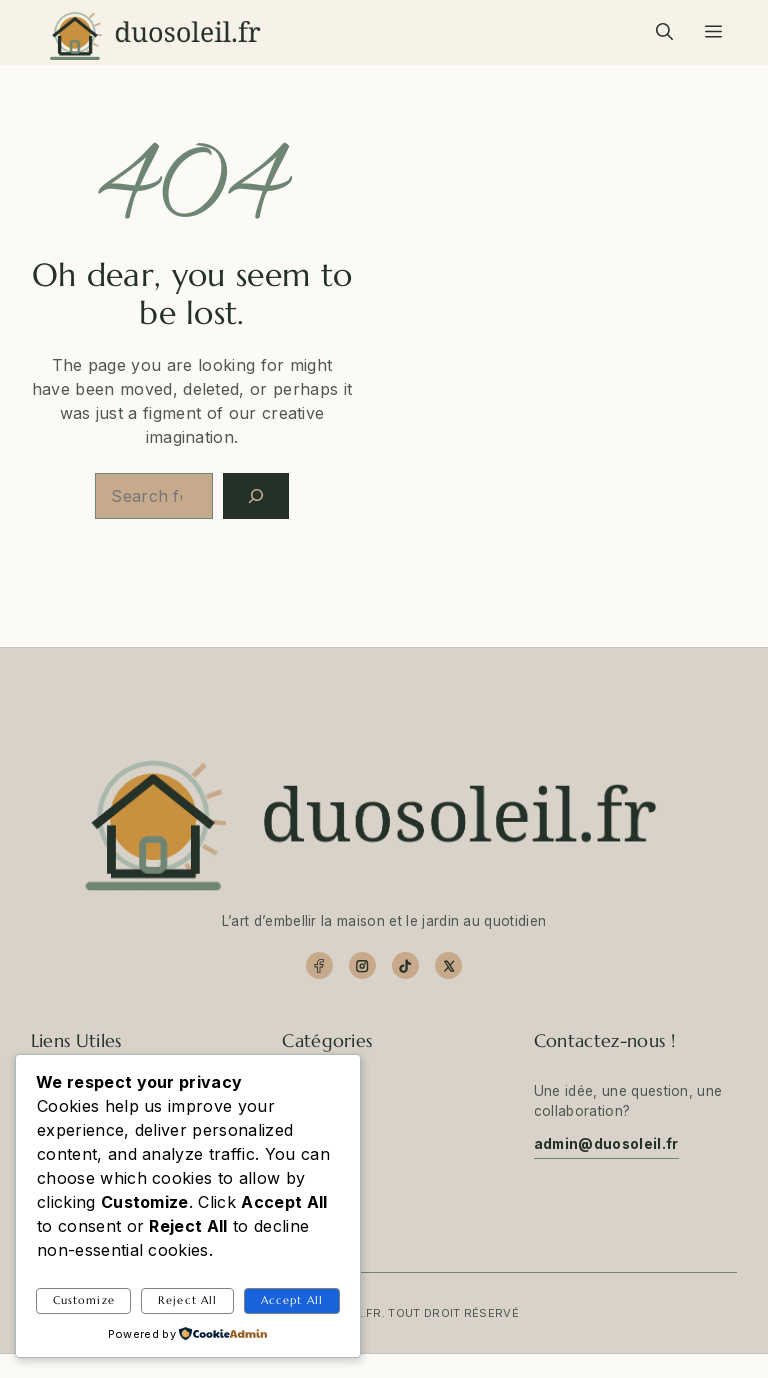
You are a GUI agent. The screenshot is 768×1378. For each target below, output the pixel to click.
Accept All (292, 1300)
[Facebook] (319, 965)
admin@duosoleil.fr (606, 1144)
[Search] (256, 496)
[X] (448, 965)
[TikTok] (405, 965)
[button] (664, 32)
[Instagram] (362, 965)
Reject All (187, 1300)
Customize (84, 1300)
